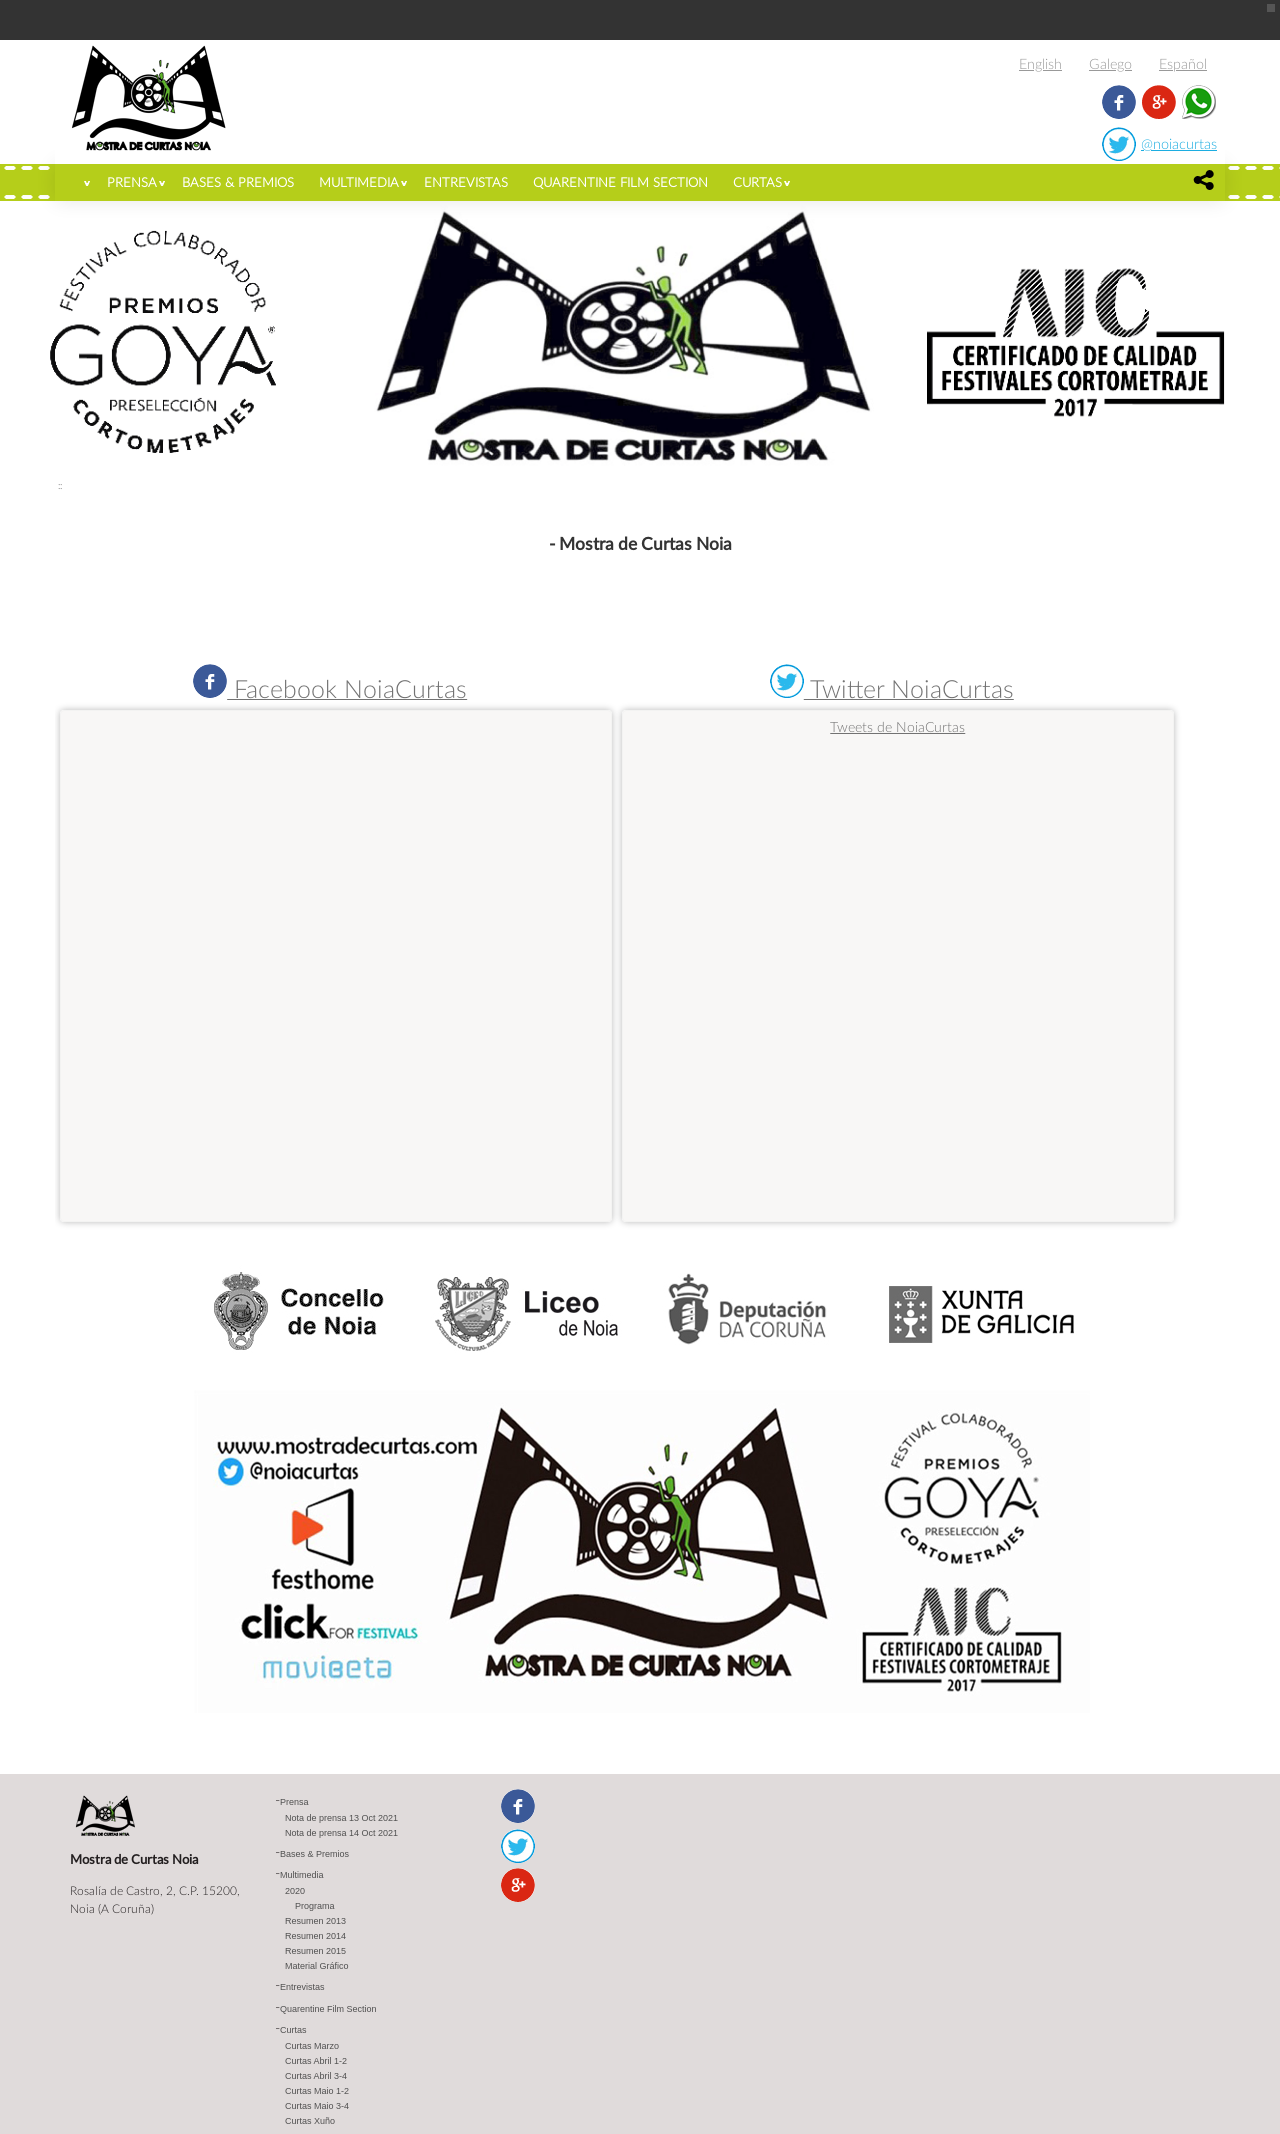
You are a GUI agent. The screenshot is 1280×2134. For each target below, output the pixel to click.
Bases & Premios (238, 182)
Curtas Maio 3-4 (317, 2106)
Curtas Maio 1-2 (317, 2091)
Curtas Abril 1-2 (316, 2061)
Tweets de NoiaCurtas (897, 726)
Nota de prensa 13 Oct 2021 (341, 1818)
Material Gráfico (317, 1966)
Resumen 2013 (315, 1921)
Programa (315, 1906)
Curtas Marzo (312, 2046)
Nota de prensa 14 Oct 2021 (341, 1833)
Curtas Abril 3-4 (316, 2076)
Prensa (132, 182)
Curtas (757, 182)
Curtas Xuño (310, 2121)
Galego (1110, 63)
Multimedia (359, 182)
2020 (295, 1891)
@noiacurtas (1179, 143)
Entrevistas (466, 182)
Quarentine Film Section (620, 182)
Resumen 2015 (315, 1951)
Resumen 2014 (315, 1936)
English (1040, 63)
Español (1183, 63)
